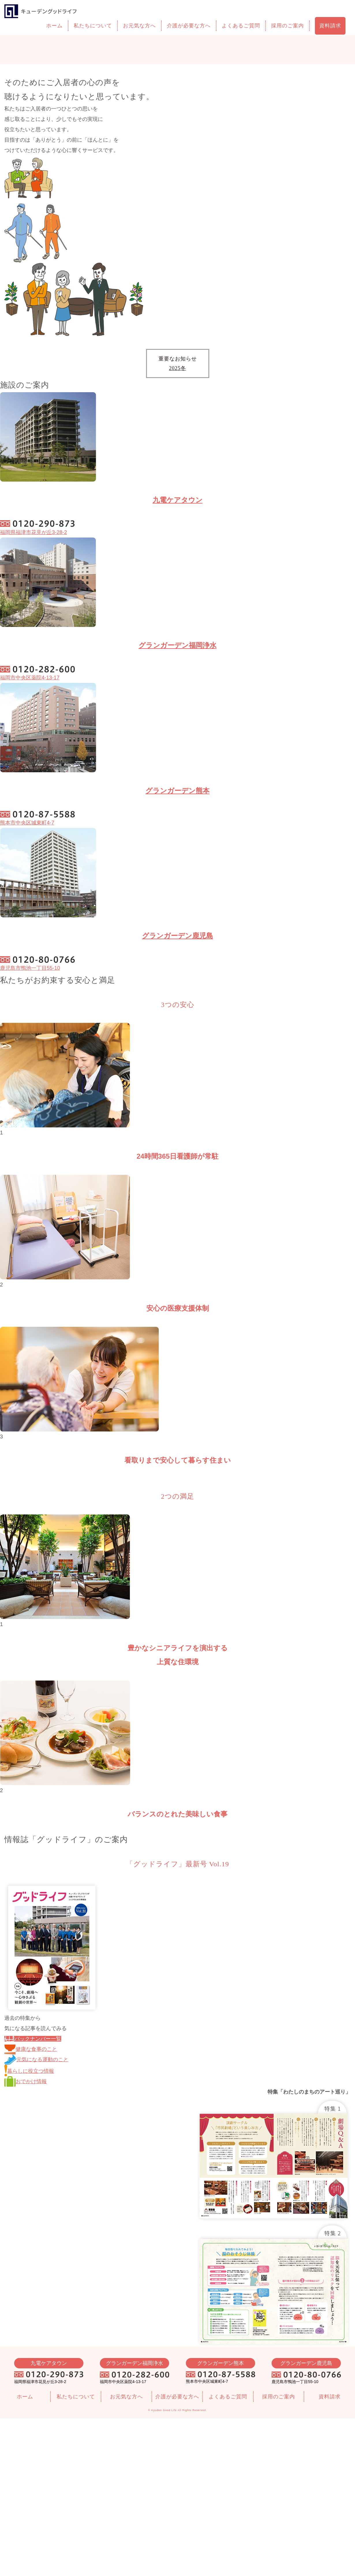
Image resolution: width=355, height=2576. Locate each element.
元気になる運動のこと (36, 2059)
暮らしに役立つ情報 (29, 2071)
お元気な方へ (139, 26)
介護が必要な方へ (189, 26)
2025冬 (177, 368)
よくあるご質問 (241, 26)
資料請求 (330, 26)
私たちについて (93, 26)
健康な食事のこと (30, 2049)
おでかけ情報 (25, 2081)
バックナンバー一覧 (32, 2039)
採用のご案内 (287, 26)
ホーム (54, 26)
